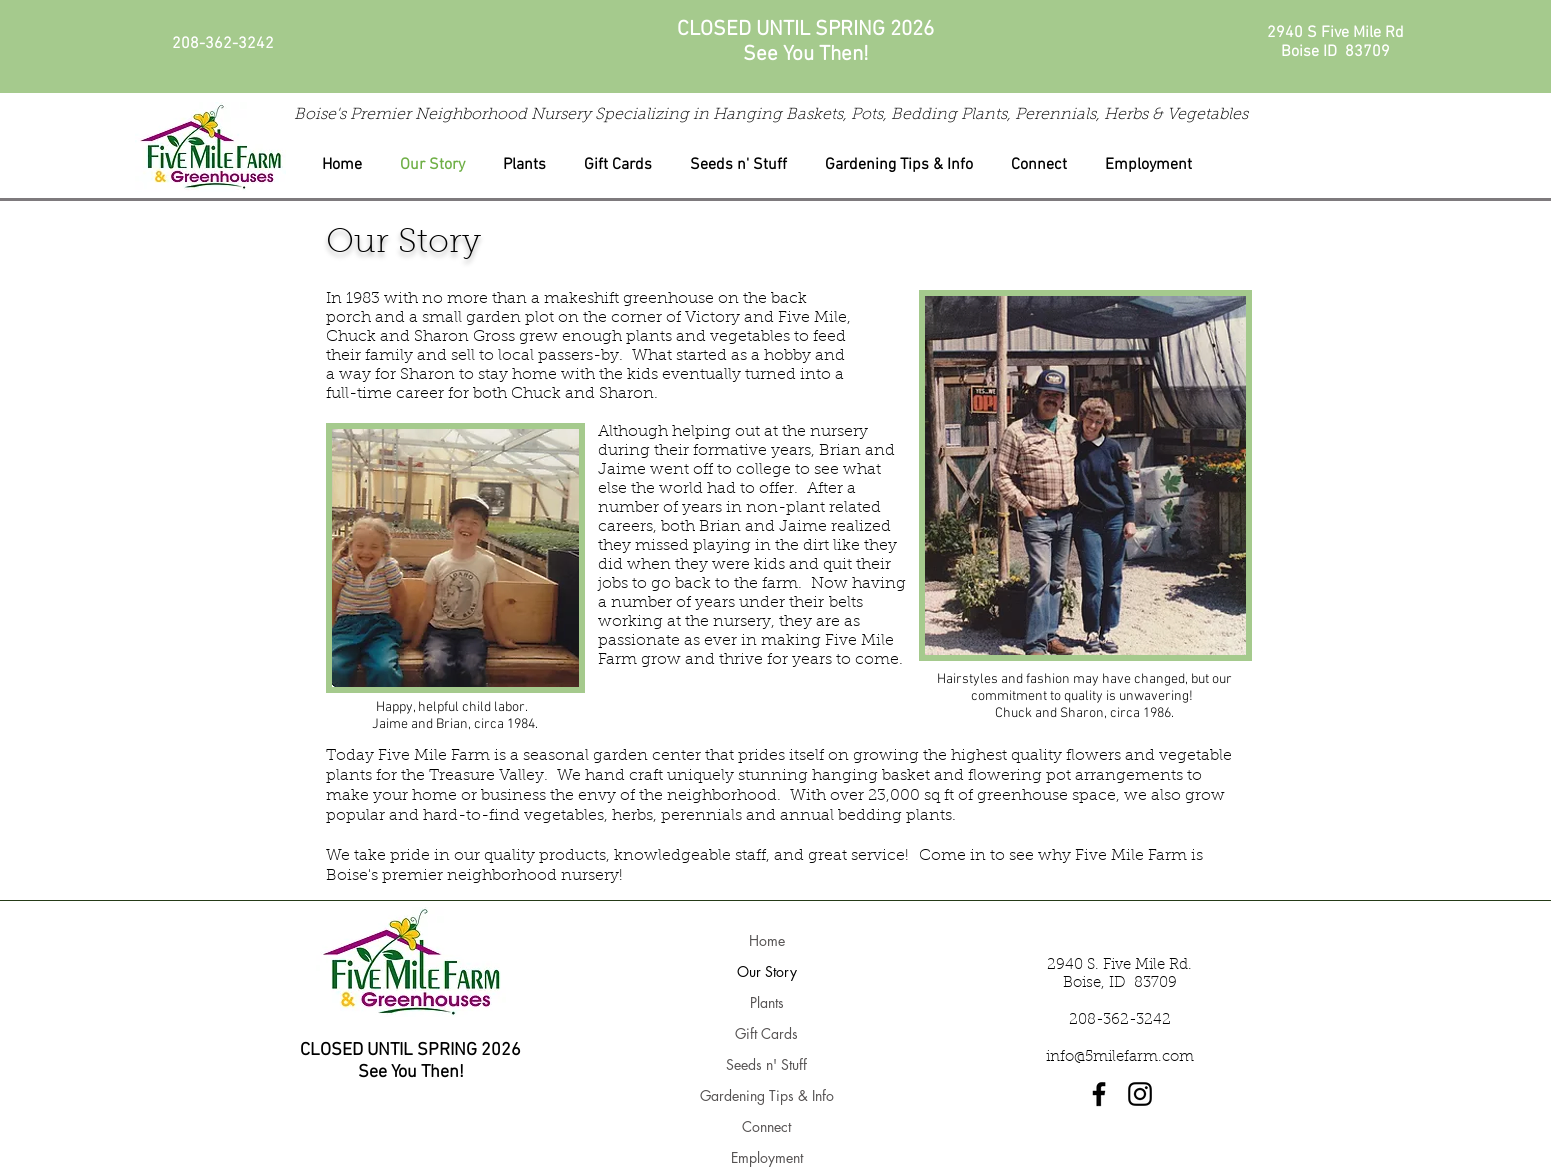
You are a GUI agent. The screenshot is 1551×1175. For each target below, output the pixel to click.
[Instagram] (1140, 1094)
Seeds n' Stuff (766, 1064)
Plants (767, 1002)
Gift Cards (766, 1033)
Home (767, 940)
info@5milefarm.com (1120, 1057)
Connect (766, 1126)
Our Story (767, 971)
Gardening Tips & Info (767, 1095)
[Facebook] (1099, 1094)
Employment (767, 1157)
